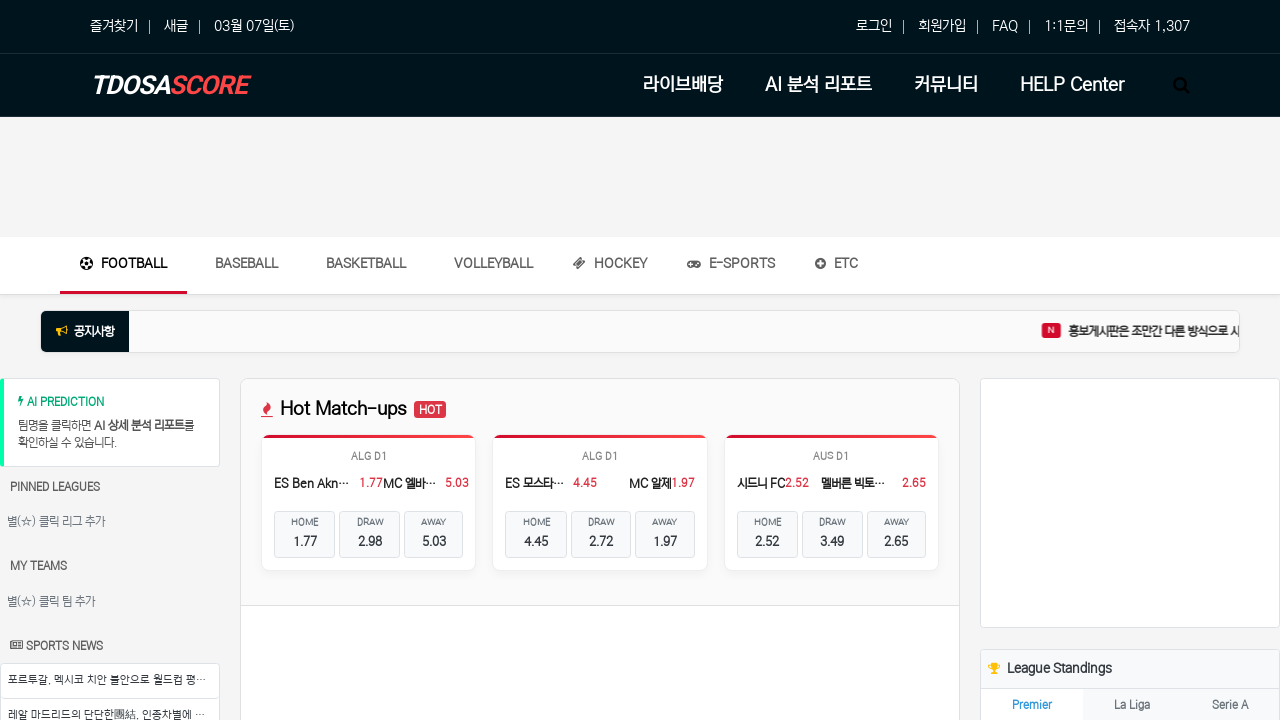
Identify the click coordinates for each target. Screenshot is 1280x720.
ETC (836, 263)
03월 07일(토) (254, 26)
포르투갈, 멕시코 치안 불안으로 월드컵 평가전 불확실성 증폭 (113, 680)
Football (123, 263)
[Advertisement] (640, 177)
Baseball (246, 263)
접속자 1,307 (1152, 26)
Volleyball (493, 263)
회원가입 (942, 26)
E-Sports (731, 263)
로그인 (874, 26)
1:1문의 (1066, 26)
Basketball (366, 263)
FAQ (1005, 26)
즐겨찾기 (114, 26)
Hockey (610, 263)
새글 (176, 26)
